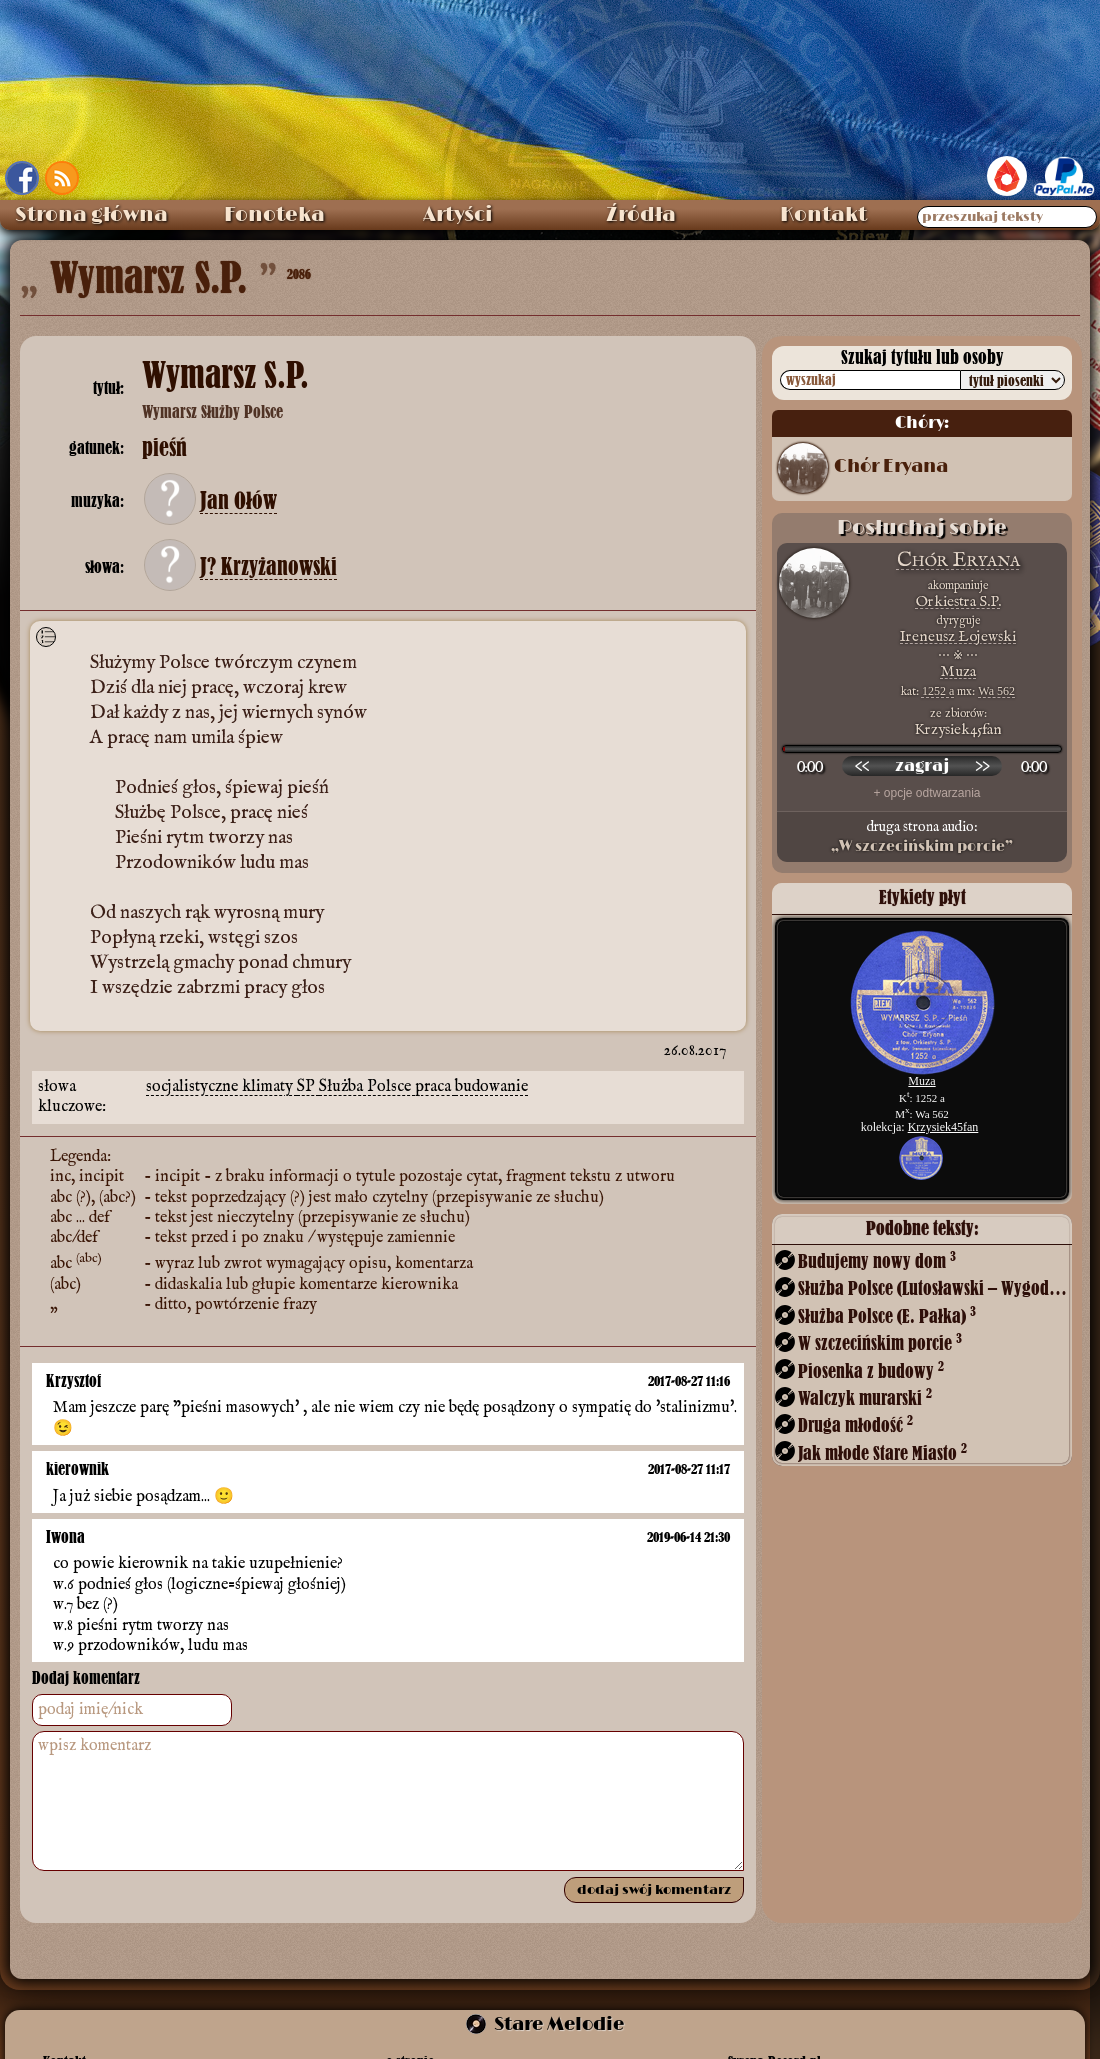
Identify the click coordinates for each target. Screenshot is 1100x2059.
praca (435, 1075)
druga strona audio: (922, 837)
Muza (958, 671)
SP (308, 1075)
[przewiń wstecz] (862, 766)
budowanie (491, 1075)
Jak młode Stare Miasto (882, 1452)
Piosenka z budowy (871, 1370)
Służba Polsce (367, 1075)
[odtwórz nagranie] (922, 766)
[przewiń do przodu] (982, 766)
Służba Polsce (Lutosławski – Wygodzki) (933, 1287)
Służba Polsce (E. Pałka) (887, 1315)
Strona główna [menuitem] (91, 215)
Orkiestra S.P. (958, 601)
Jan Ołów (238, 501)
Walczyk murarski (865, 1397)
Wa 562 (996, 691)
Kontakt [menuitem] (823, 215)
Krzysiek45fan (943, 1127)
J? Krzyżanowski (268, 567)
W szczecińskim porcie (880, 1342)
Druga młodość (855, 1424)
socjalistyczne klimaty (221, 1075)
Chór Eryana (891, 467)
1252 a (938, 691)
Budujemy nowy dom (877, 1260)
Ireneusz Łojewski (958, 636)
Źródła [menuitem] (641, 215)
